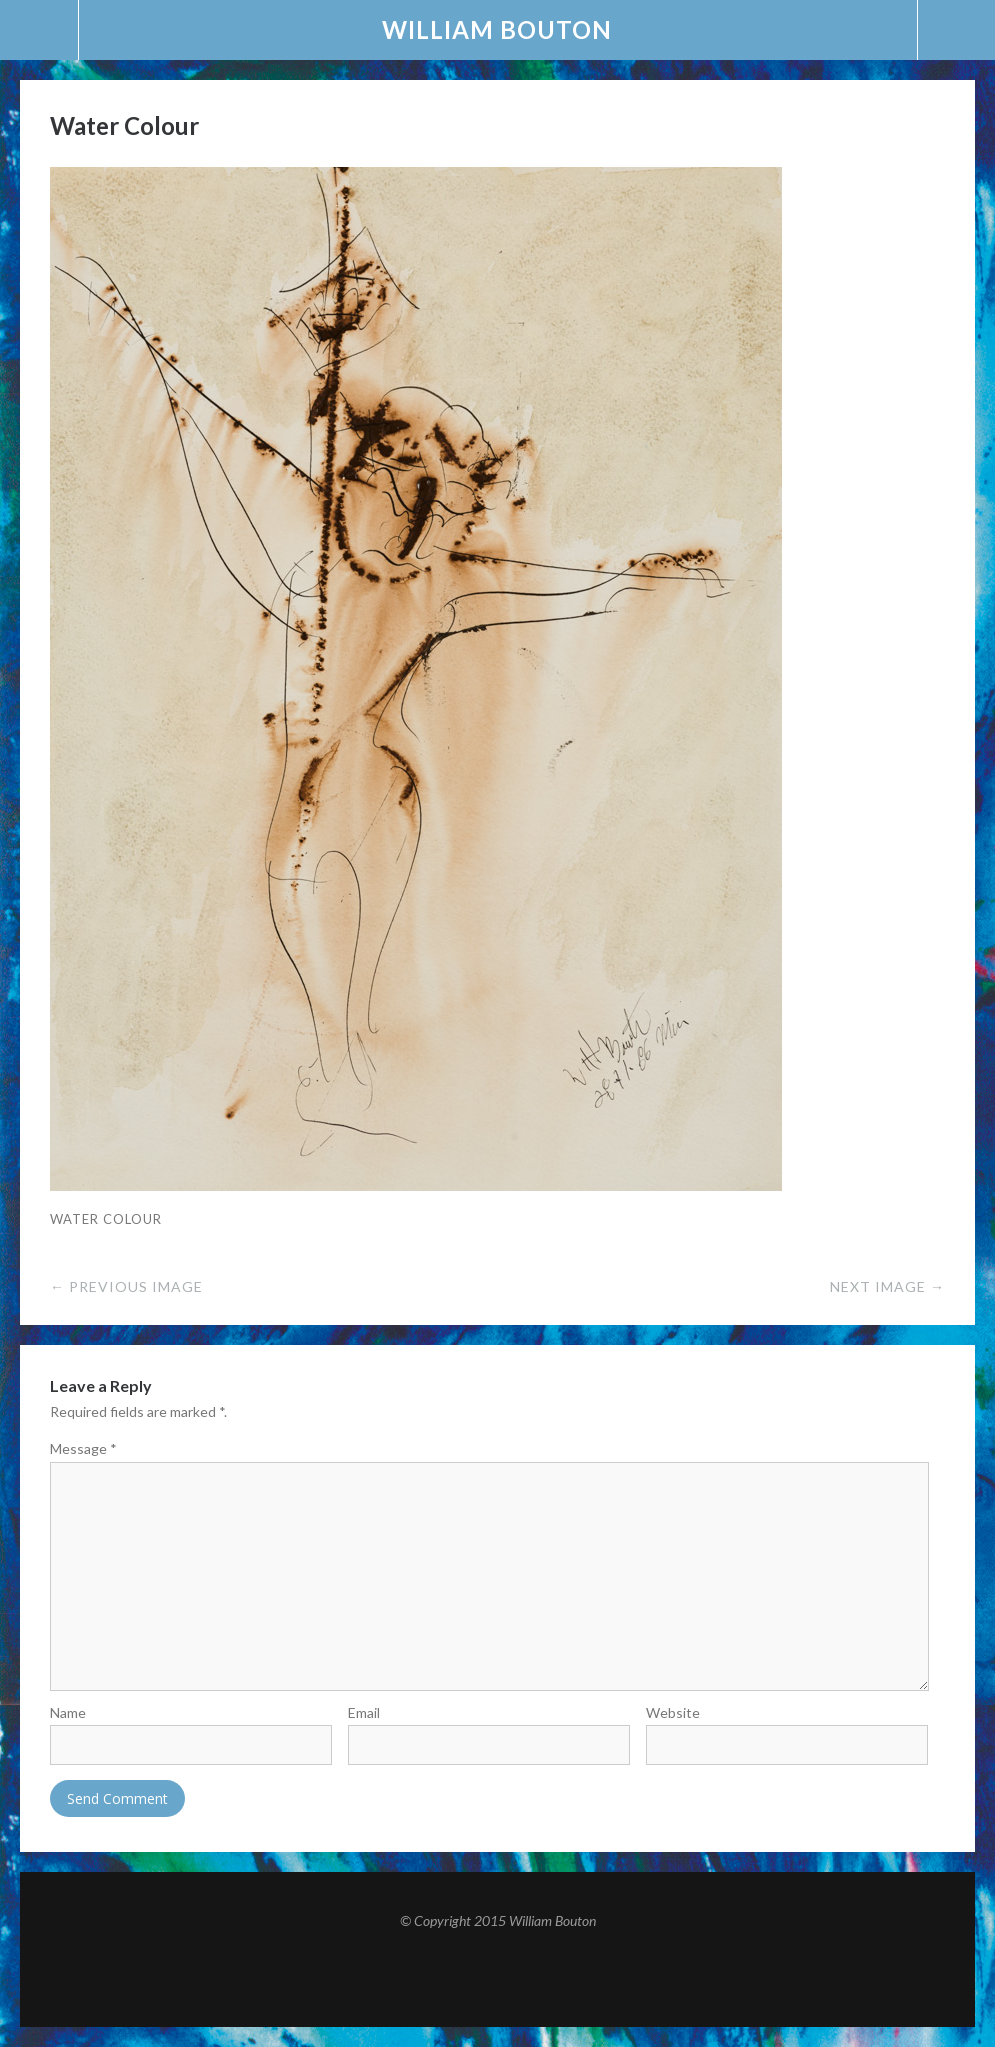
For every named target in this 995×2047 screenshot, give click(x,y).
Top (498, 1978)
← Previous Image (126, 1286)
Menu (39, 30)
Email (364, 1712)
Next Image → (887, 1286)
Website (673, 1712)
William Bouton (497, 29)
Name (68, 1712)
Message (83, 1448)
